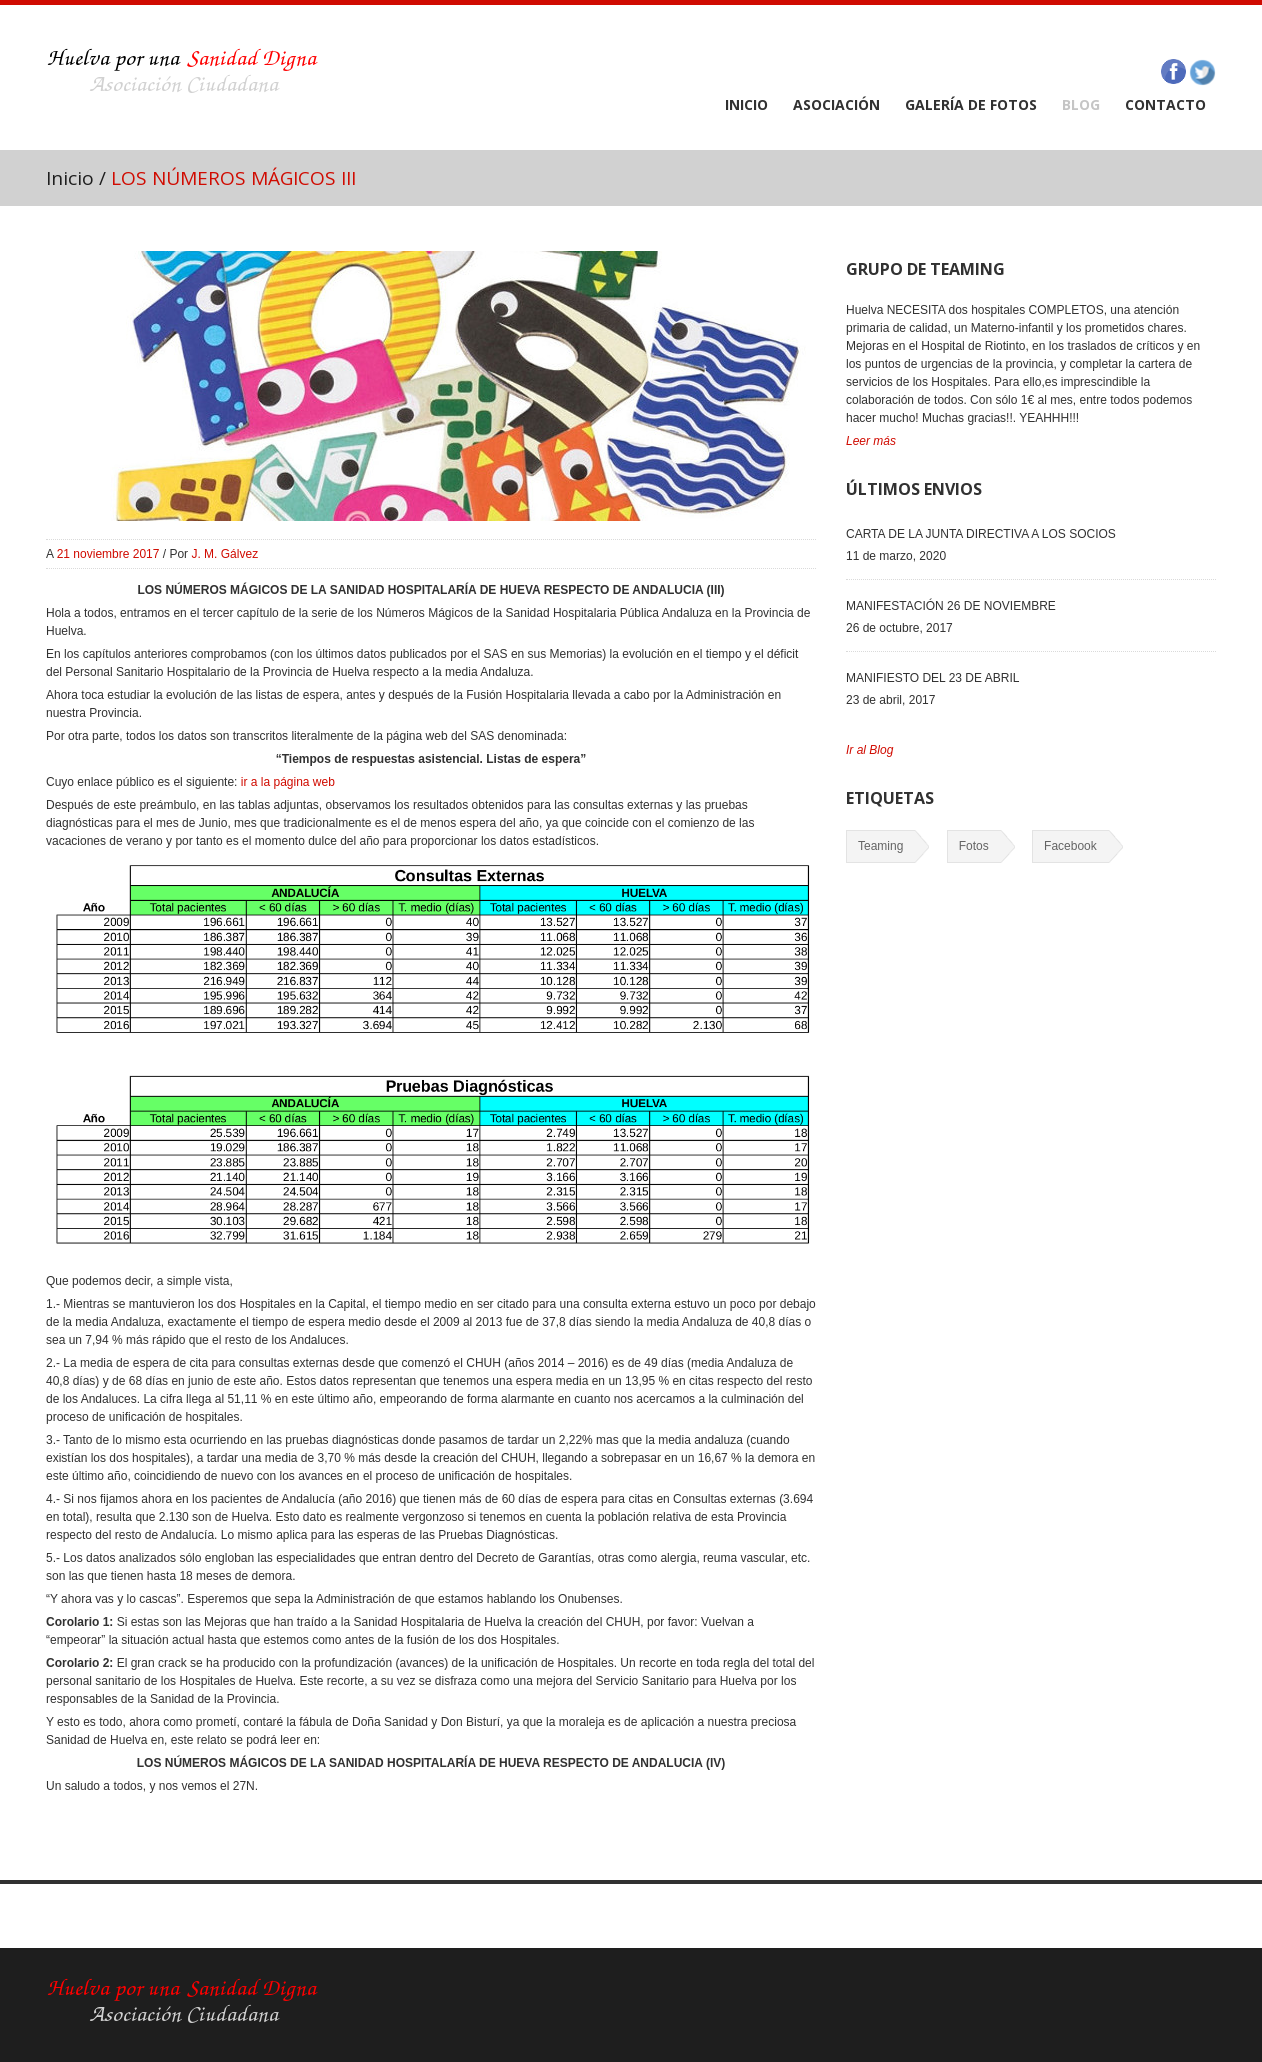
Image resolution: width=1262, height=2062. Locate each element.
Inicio (70, 178)
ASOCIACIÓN (836, 105)
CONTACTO (1165, 105)
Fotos (974, 846)
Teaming (880, 846)
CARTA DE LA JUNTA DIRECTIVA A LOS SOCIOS (981, 534)
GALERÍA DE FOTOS (971, 105)
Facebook (1070, 846)
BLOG (1081, 105)
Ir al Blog (869, 750)
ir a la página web (285, 782)
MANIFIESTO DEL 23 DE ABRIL (932, 678)
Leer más (871, 441)
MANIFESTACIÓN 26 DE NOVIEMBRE (951, 606)
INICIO (746, 105)
